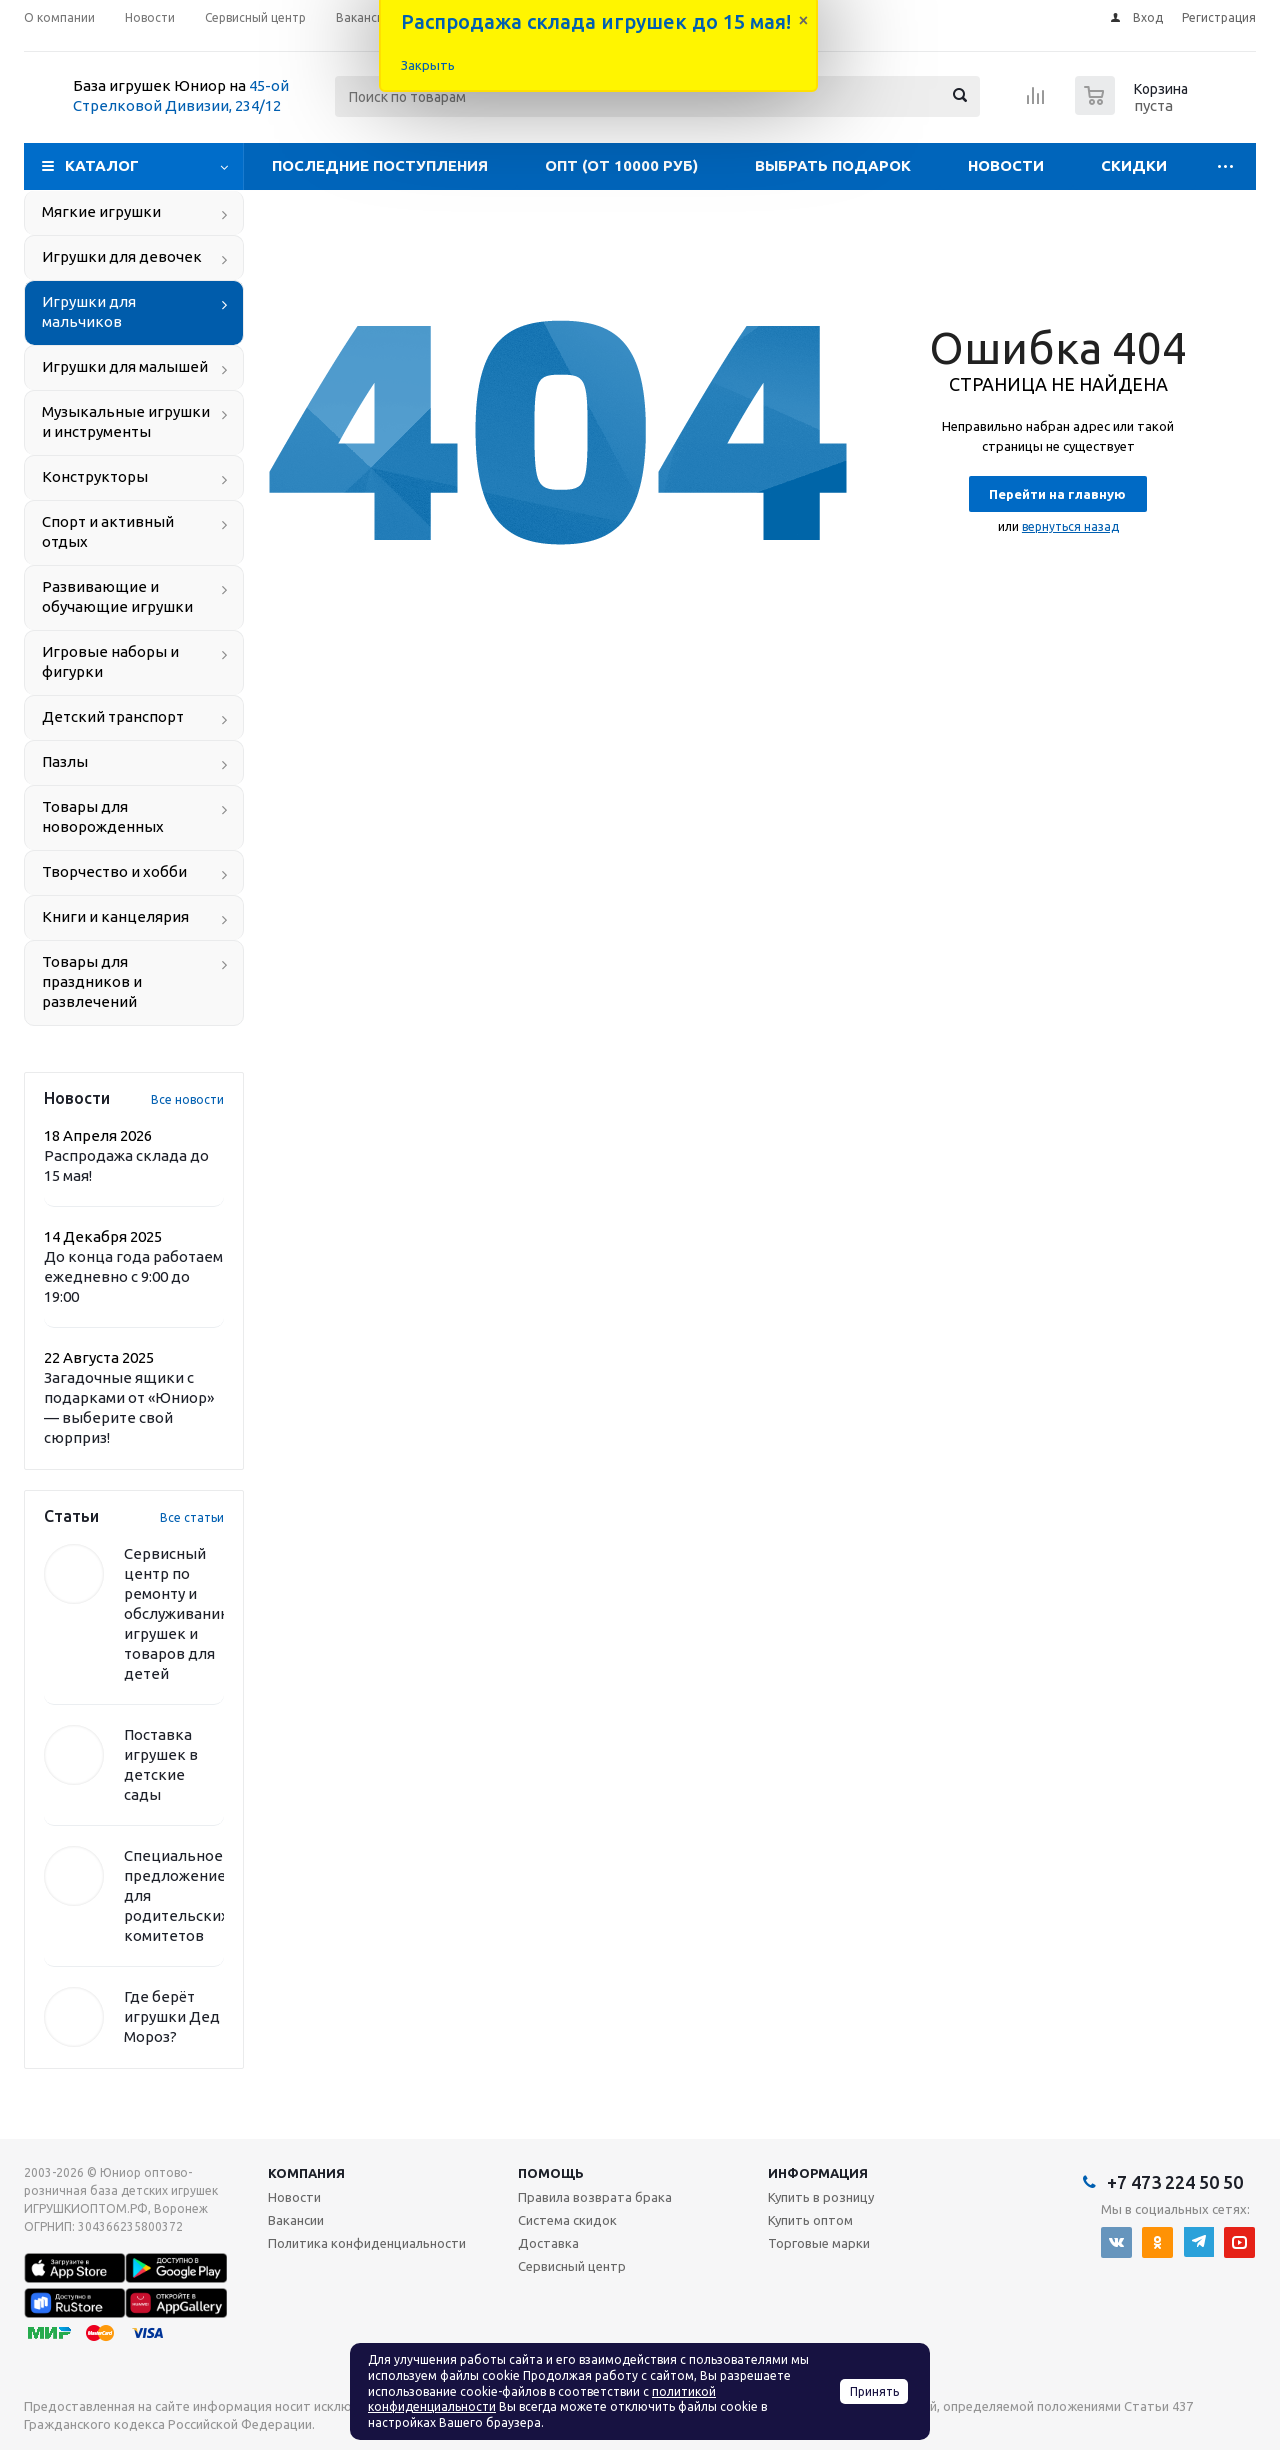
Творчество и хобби (114, 871)
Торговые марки (819, 2243)
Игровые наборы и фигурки (110, 661)
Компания (306, 2173)
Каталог (102, 165)
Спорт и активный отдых (108, 531)
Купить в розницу (821, 2197)
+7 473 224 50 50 (1175, 2182)
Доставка (548, 2243)
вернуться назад (1070, 526)
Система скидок (567, 2220)
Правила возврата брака (595, 2197)
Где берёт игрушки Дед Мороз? (172, 2016)
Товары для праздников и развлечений (92, 981)
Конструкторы (95, 476)
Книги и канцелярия (115, 916)
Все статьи (192, 1517)
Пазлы (65, 761)
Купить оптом (810, 2220)
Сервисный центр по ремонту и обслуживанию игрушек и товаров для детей (178, 1613)
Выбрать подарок (833, 165)
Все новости (187, 1099)
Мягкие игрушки (101, 211)
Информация (818, 2173)
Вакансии (296, 2220)
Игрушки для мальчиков (89, 311)
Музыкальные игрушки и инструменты (126, 421)
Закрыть (428, 65)
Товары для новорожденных (103, 816)
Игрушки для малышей (125, 366)
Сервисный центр (572, 2266)
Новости (1006, 165)
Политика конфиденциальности (367, 2243)
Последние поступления (380, 165)
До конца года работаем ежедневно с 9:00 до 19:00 (133, 1276)
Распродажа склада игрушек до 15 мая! (596, 21)
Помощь (551, 2173)
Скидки (1134, 165)
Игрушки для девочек (122, 256)
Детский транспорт (113, 716)
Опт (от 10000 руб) (621, 165)
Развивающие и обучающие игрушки (117, 596)
